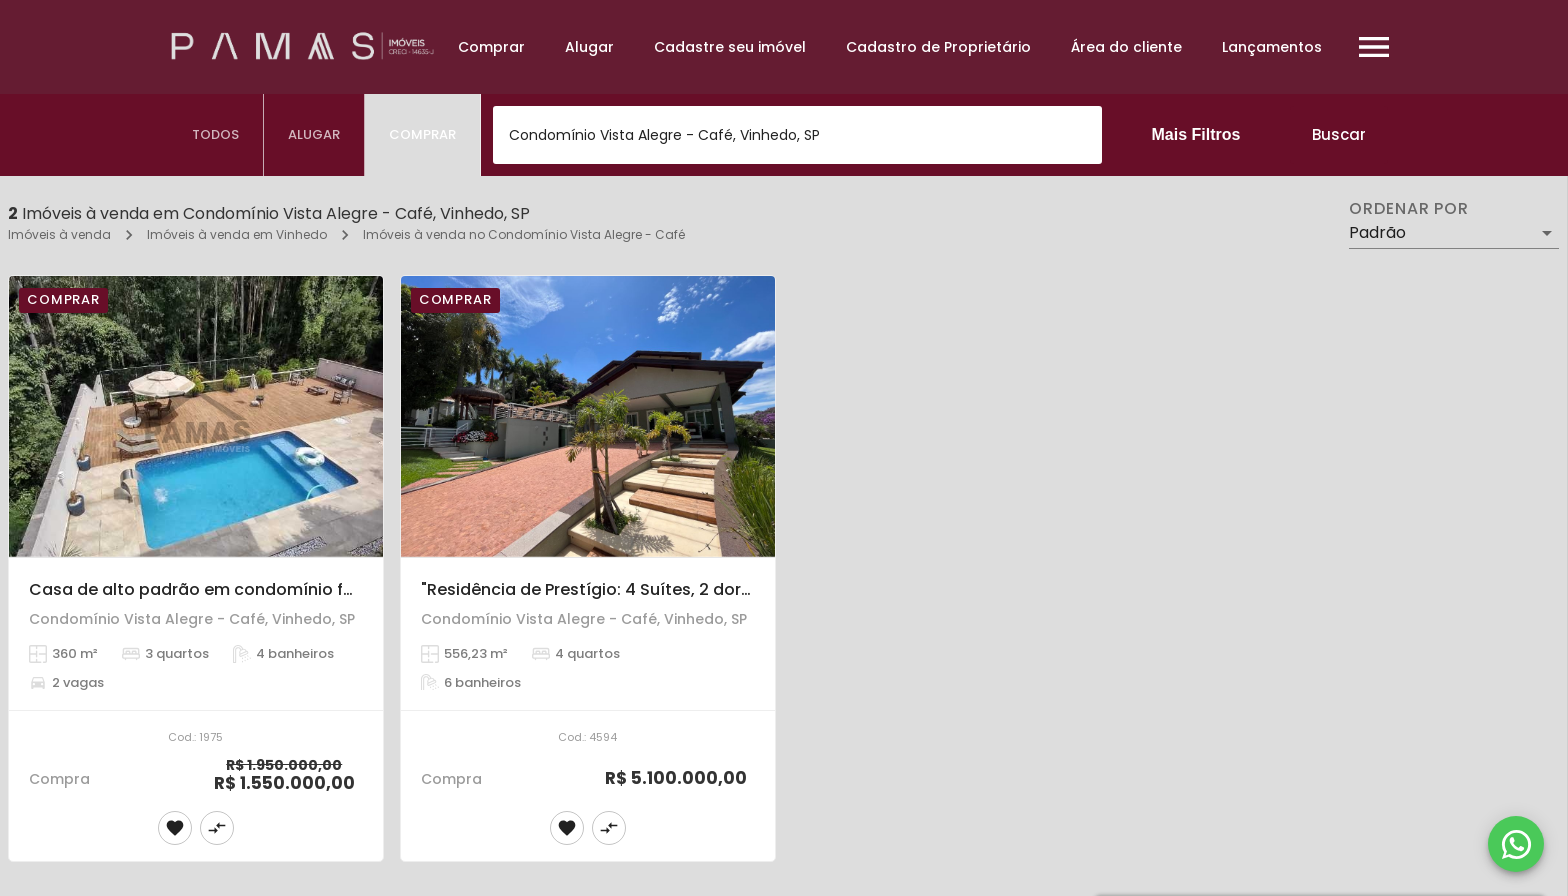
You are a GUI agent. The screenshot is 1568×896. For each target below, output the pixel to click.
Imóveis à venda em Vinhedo (237, 234)
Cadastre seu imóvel (730, 47)
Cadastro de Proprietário (938, 47)
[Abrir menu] (1374, 47)
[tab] (216, 135)
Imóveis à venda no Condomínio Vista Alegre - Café (524, 234)
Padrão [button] (1377, 232)
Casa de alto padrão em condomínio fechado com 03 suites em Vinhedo (327, 589)
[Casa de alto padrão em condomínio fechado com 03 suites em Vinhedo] (196, 416)
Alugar (589, 47)
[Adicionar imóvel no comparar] (217, 828)
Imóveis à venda (59, 234)
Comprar (491, 47)
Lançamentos (1272, 47)
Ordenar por (1409, 209)
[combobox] (797, 135)
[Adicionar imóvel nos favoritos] (175, 828)
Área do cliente (1126, 47)
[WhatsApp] (1516, 844)
